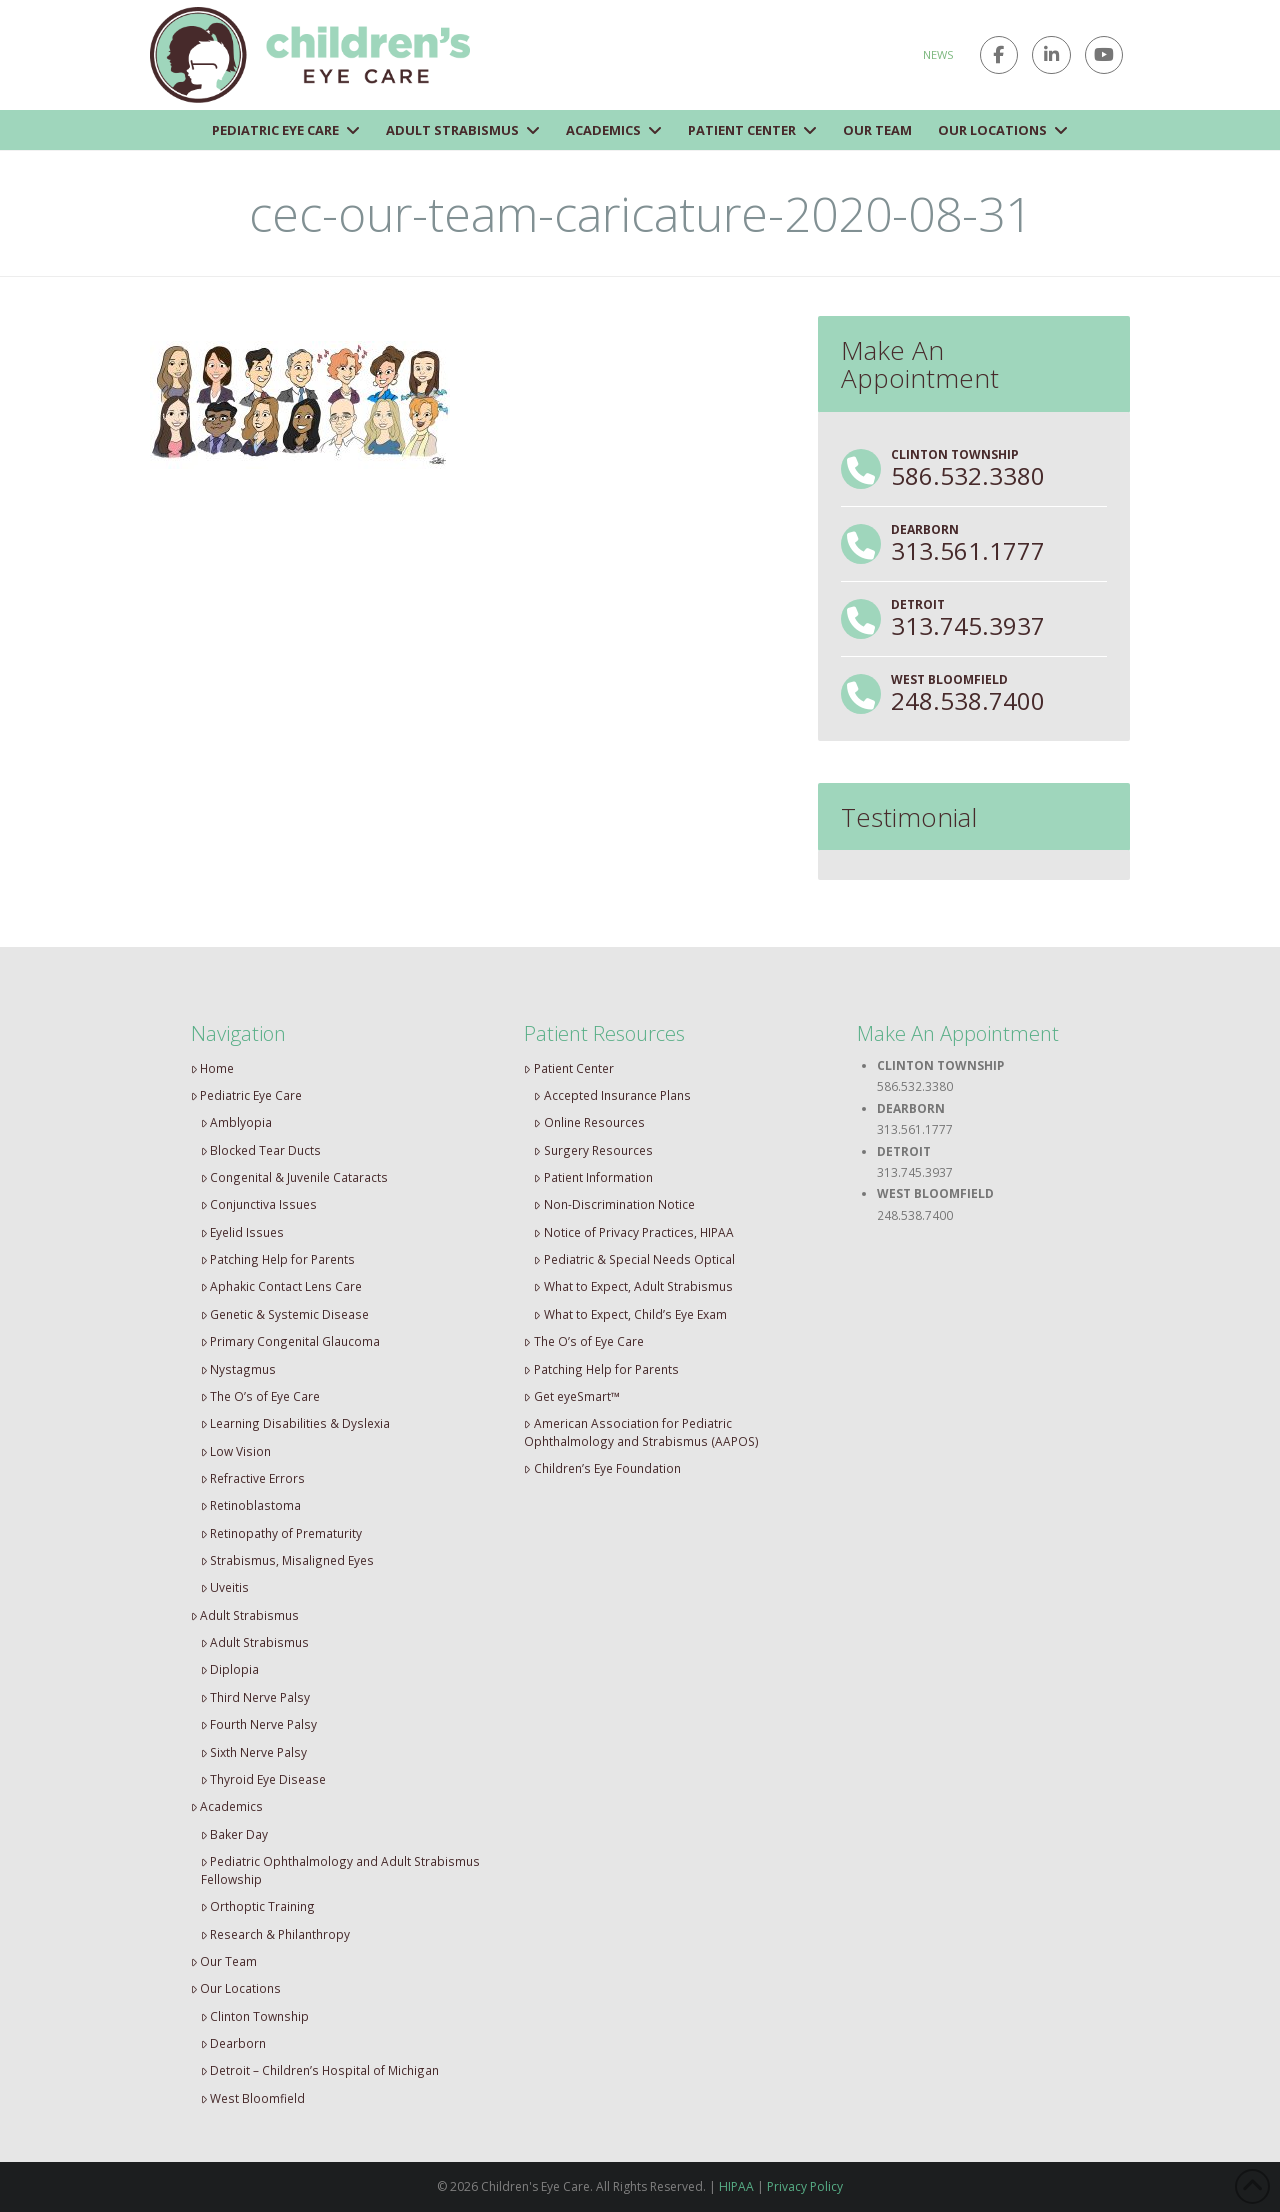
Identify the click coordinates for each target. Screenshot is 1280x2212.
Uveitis (225, 1587)
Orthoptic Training (258, 1906)
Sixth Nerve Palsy (254, 1752)
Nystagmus (239, 1369)
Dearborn (234, 2043)
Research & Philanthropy (276, 1934)
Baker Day (235, 1834)
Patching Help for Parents (278, 1259)
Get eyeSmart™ (572, 1396)
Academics (227, 1806)
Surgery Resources (593, 1150)
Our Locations (236, 1988)
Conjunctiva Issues (259, 1204)
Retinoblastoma (251, 1505)
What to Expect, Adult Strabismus (633, 1286)
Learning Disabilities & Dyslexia (296, 1423)
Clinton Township (255, 2016)
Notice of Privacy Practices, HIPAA (634, 1232)
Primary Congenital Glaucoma (291, 1341)
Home (213, 1068)
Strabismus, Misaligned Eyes (288, 1560)
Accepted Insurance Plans (612, 1095)
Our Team (224, 1961)
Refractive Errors (253, 1478)
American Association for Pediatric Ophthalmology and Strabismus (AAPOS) (641, 1432)
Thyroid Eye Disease (264, 1779)
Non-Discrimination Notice (614, 1204)
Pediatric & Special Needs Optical (634, 1259)
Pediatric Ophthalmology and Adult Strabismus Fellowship (341, 1870)
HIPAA (736, 2186)
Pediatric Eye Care (247, 1095)
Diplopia (230, 1669)
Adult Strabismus (245, 1615)
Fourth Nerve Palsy (259, 1724)
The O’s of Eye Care (261, 1396)
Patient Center (569, 1068)
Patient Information (593, 1177)
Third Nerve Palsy (256, 1697)
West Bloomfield (253, 2098)
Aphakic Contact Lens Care (282, 1286)
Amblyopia (237, 1122)
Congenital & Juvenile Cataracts (295, 1177)
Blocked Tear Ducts (261, 1150)
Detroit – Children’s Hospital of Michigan (320, 2070)
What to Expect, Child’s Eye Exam (630, 1314)
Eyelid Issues (243, 1232)
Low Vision (236, 1451)
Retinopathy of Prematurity (282, 1533)
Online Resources (589, 1122)
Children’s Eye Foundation (602, 1468)
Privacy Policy (805, 2186)
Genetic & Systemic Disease (285, 1314)
